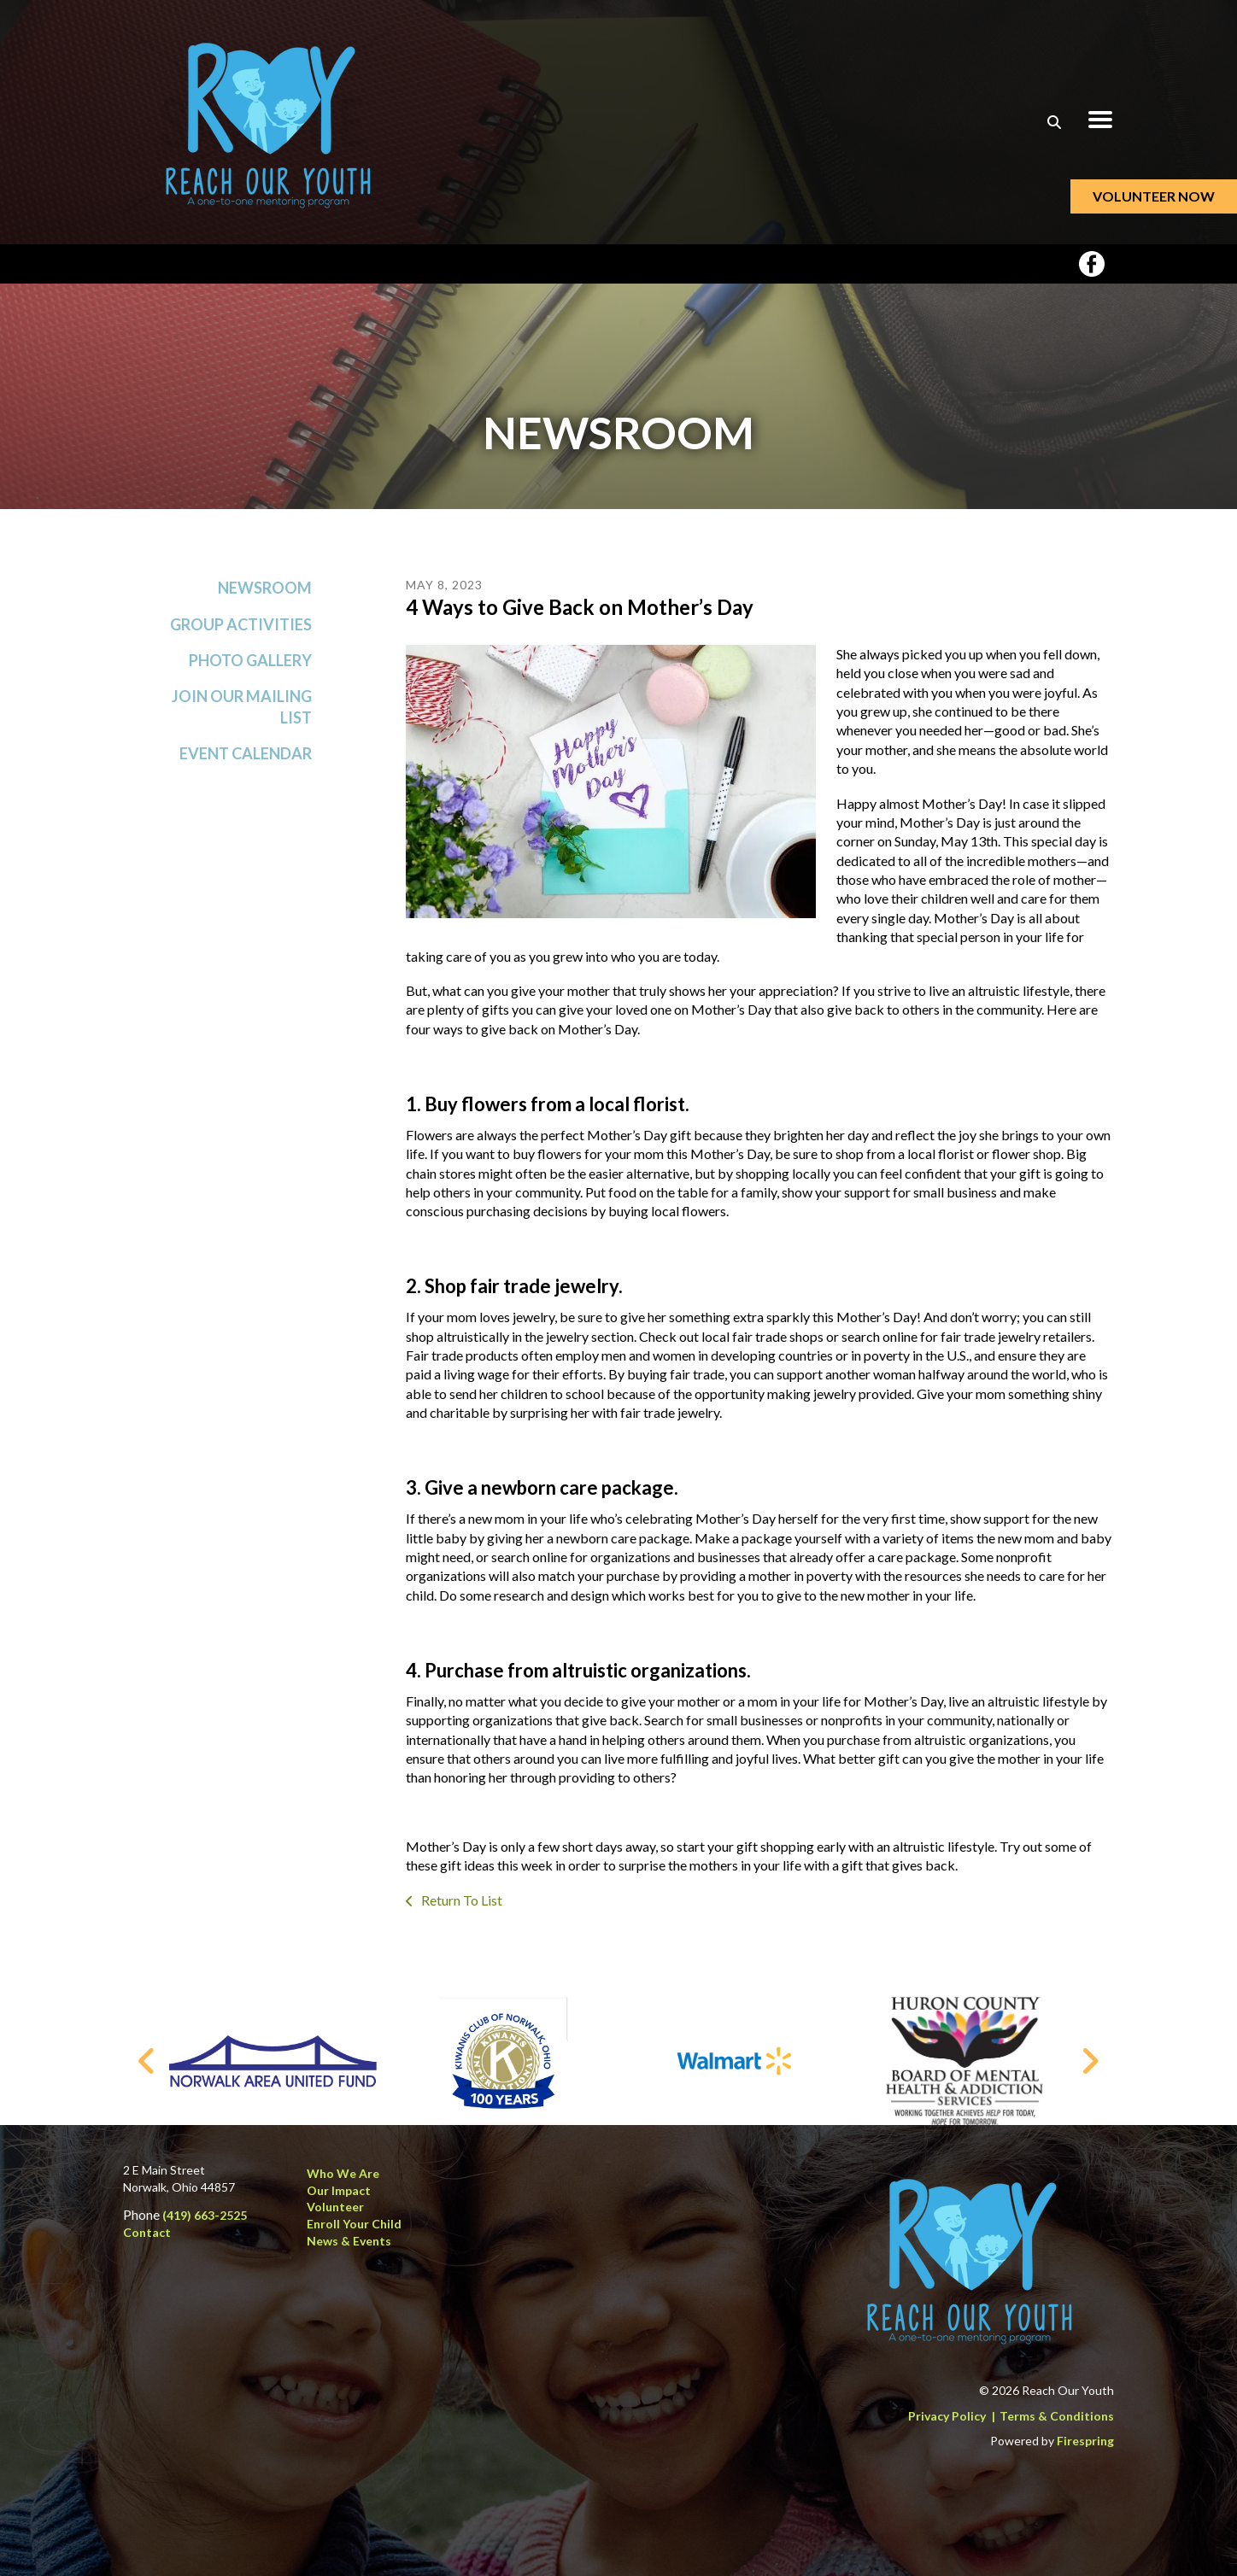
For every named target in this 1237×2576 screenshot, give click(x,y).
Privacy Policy (947, 2416)
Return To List (460, 1900)
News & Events (349, 2241)
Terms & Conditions (1057, 2416)
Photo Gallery (250, 660)
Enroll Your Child (354, 2223)
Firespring (1085, 2440)
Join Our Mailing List (242, 707)
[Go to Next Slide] (1089, 2061)
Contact (147, 2232)
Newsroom (265, 587)
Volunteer (335, 2206)
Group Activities (241, 624)
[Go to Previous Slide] (147, 2061)
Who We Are (343, 2173)
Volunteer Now (1154, 196)
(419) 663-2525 (204, 2215)
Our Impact (339, 2190)
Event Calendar (245, 753)
